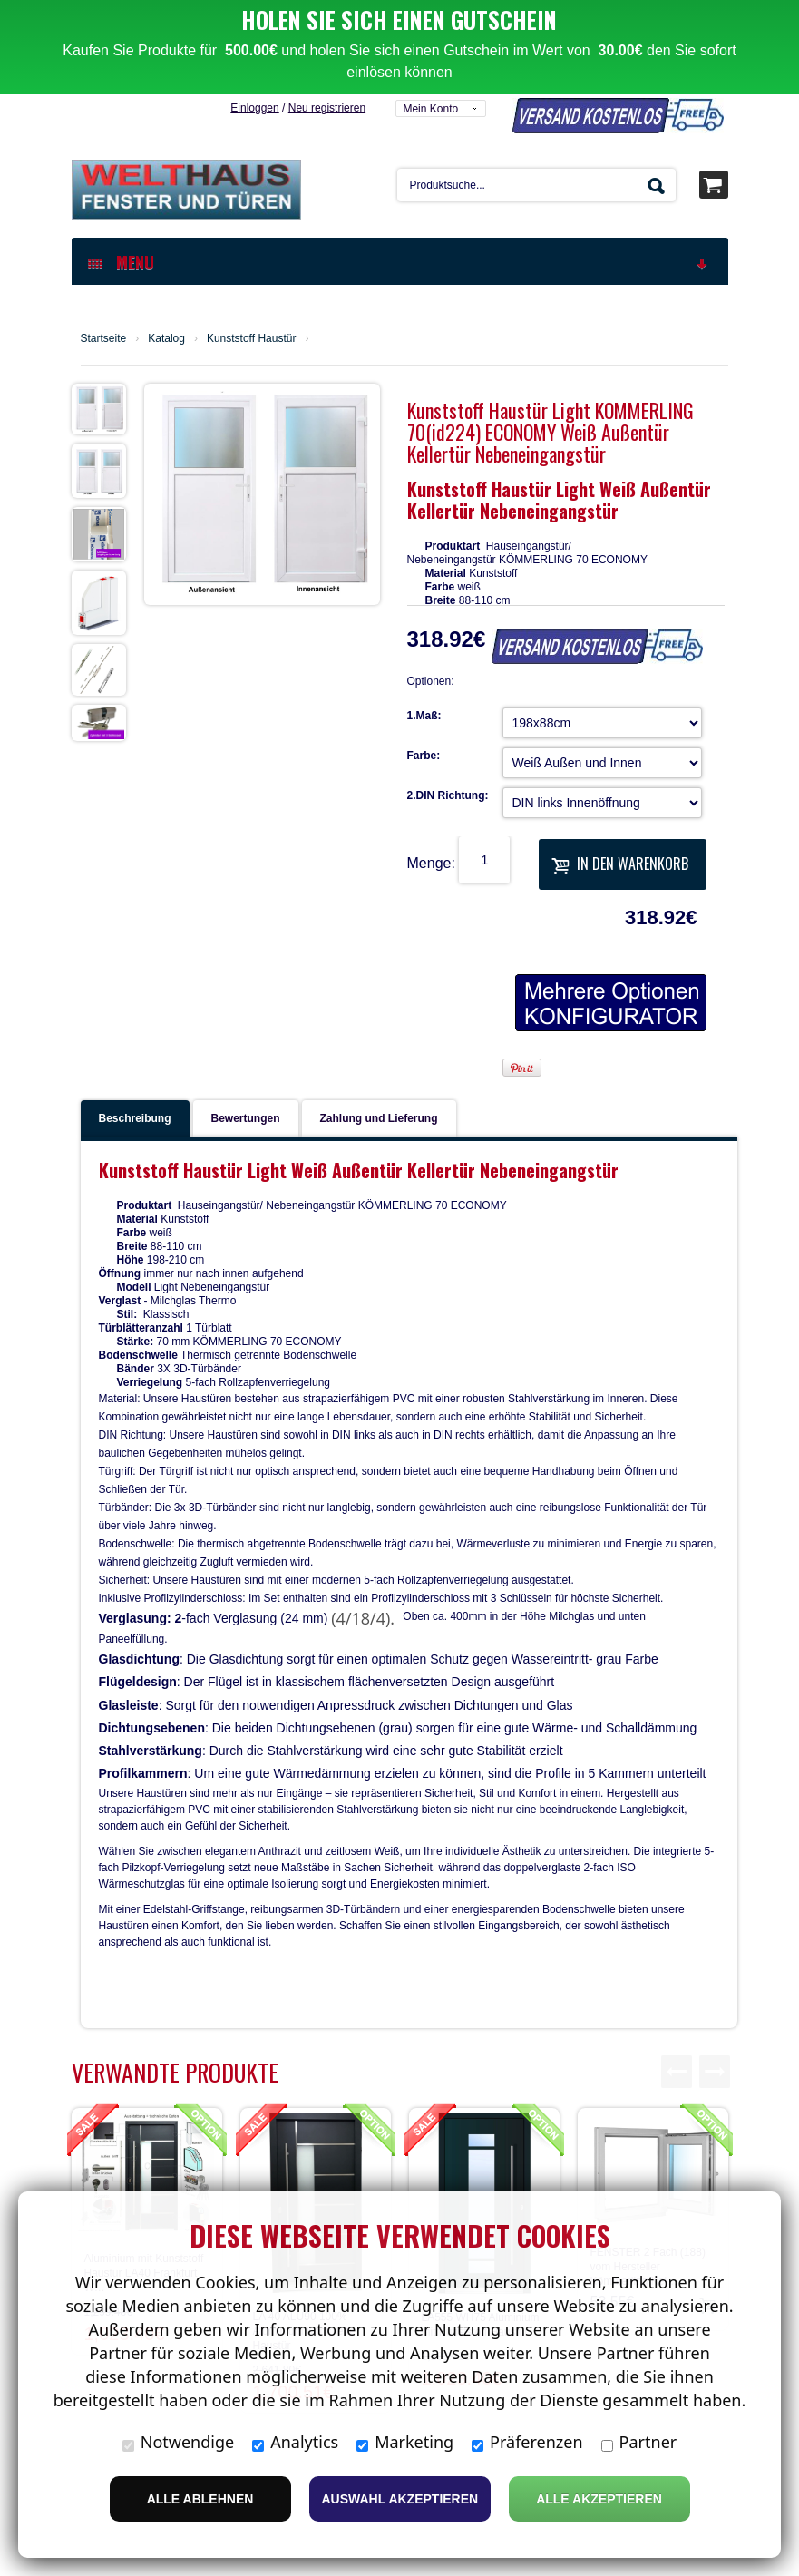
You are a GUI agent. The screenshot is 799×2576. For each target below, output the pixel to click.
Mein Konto (430, 14)
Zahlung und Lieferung (379, 1024)
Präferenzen (527, 2442)
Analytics (295, 2442)
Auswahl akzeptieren (400, 2499)
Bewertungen (245, 1024)
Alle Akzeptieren (599, 2499)
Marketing (404, 2442)
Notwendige (178, 2442)
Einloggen (254, 13)
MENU (399, 168)
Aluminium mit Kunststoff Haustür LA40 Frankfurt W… (144, 2179)
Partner (639, 2442)
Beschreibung (135, 1024)
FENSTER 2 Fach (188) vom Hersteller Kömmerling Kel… (648, 2172)
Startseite (104, 244)
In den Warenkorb (619, 769)
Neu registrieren (326, 13)
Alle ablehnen (200, 2499)
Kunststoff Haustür (252, 244)
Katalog (166, 244)
